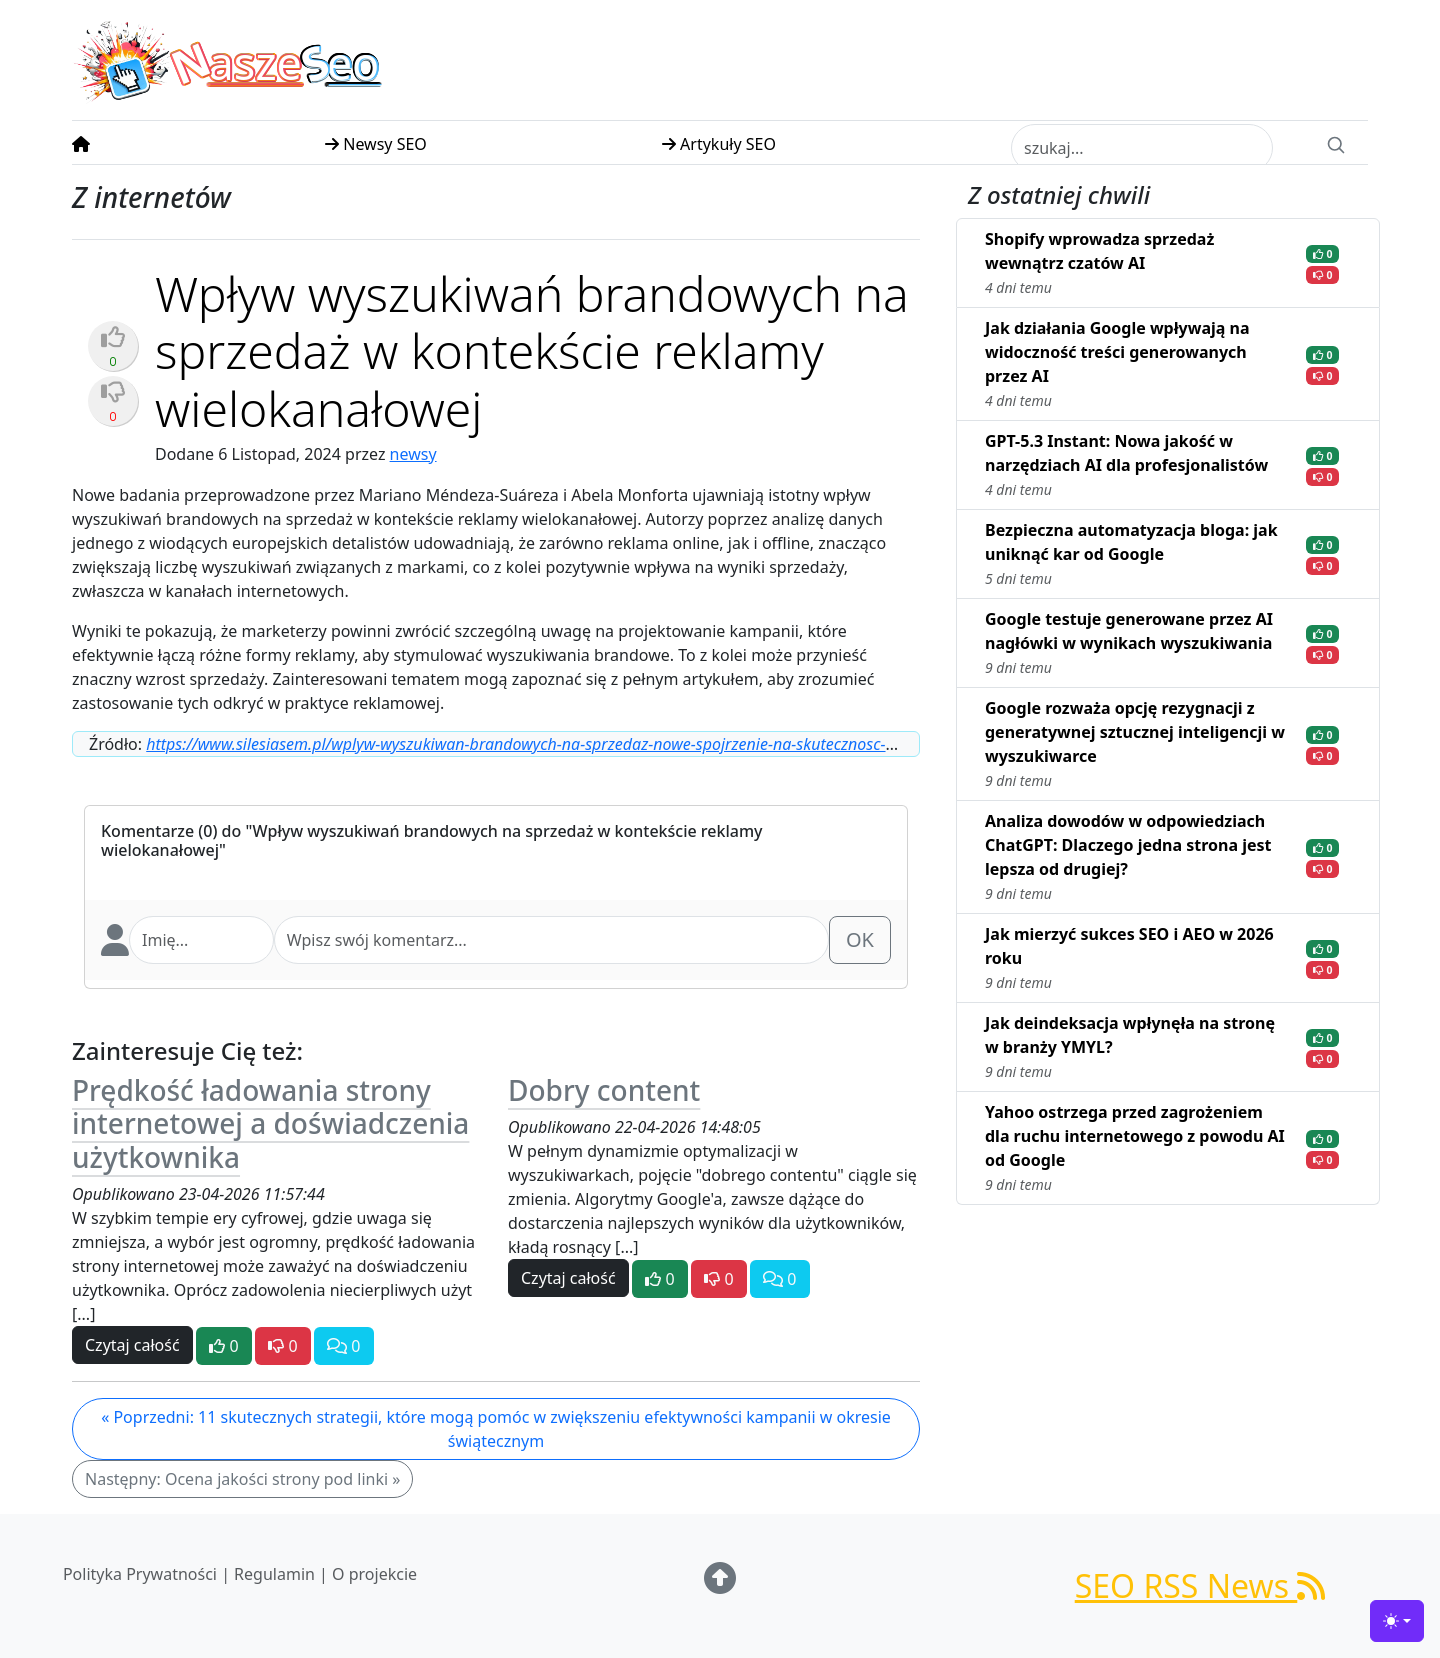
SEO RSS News (1200, 1585)
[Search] (1336, 143)
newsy (413, 454)
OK (860, 939)
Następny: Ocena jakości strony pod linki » (242, 1479)
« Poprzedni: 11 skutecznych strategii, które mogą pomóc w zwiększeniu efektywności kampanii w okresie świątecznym (496, 1429)
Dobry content (604, 1090)
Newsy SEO (376, 144)
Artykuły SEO (719, 144)
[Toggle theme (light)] (1397, 1621)
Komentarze (147, 831)
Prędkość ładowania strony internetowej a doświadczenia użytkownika (270, 1123)
